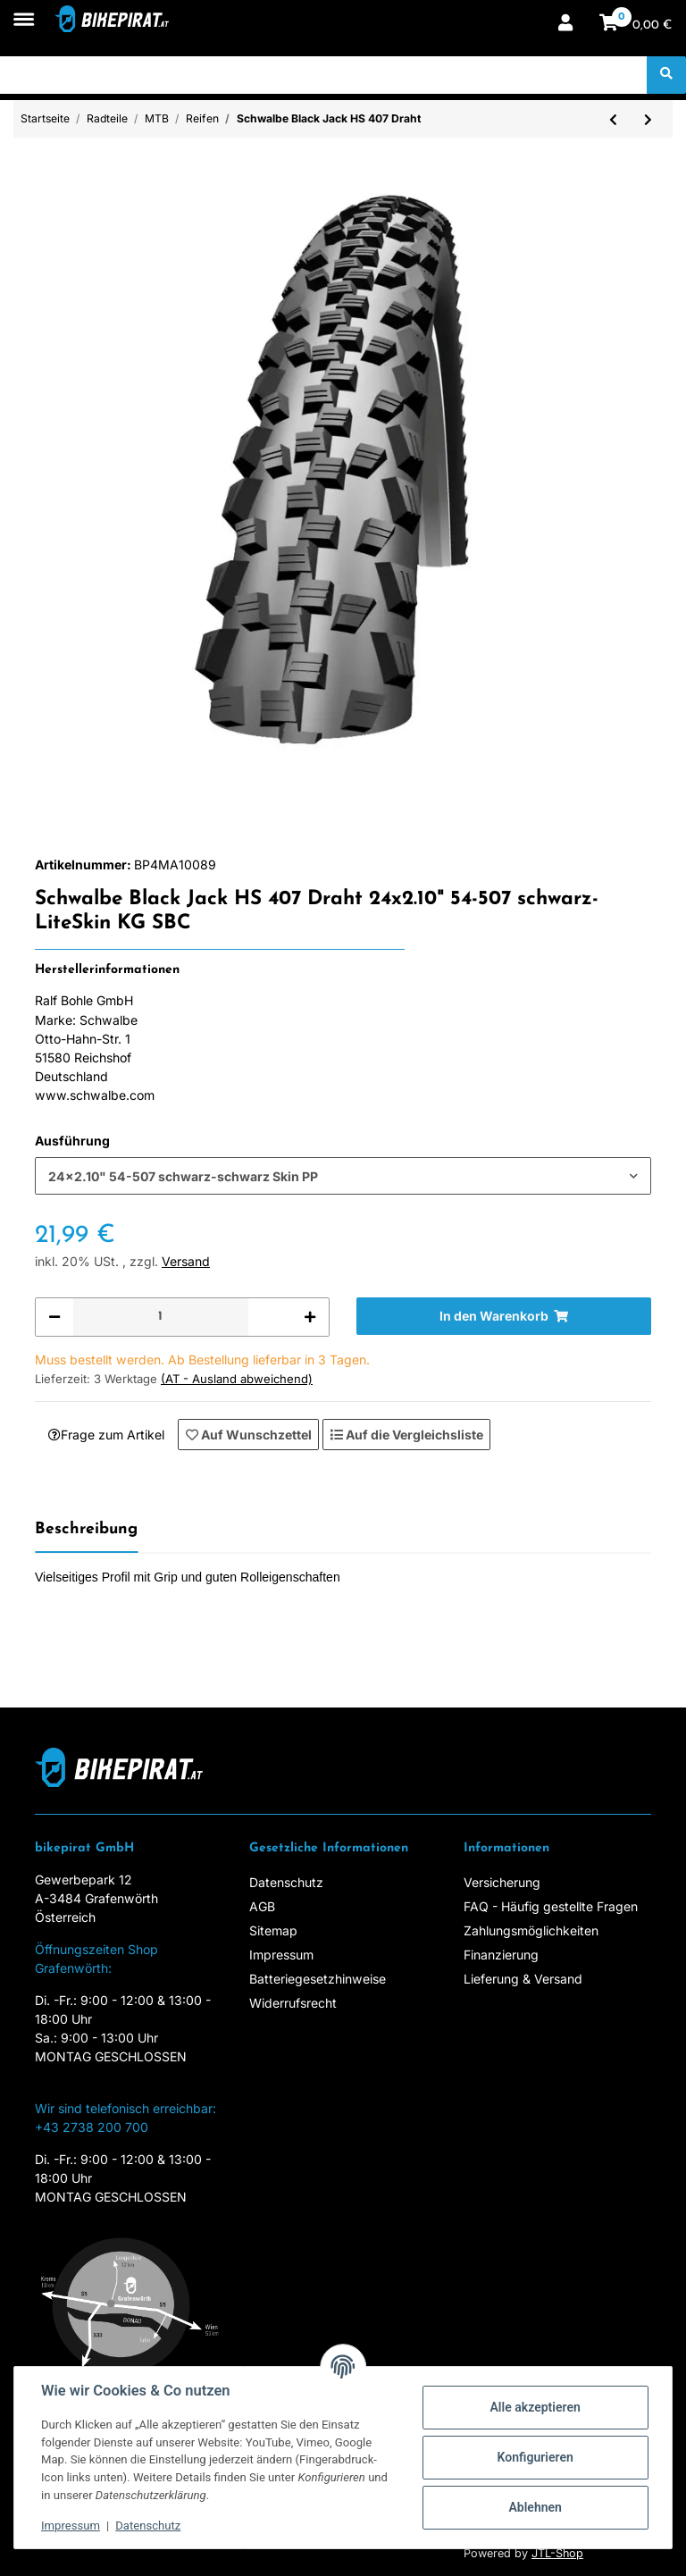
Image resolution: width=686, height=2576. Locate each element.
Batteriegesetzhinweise (317, 1978)
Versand (186, 1261)
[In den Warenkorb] (503, 1316)
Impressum (281, 1954)
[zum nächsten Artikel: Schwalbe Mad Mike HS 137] (648, 119)
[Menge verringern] (54, 1317)
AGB (262, 1906)
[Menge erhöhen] (310, 1317)
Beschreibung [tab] (86, 1529)
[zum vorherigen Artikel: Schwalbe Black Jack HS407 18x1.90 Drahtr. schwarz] (613, 119)
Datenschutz (286, 1882)
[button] (565, 24)
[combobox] (343, 1176)
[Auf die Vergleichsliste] (406, 1434)
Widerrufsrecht (293, 2002)
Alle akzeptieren (534, 2407)
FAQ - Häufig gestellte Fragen (551, 1906)
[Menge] (160, 1317)
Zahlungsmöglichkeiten (531, 1930)
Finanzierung (501, 1954)
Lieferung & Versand (523, 1978)
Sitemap (273, 1930)
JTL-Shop (557, 2553)
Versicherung (502, 1882)
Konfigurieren (535, 2457)
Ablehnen (535, 2507)
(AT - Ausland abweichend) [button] (237, 1379)
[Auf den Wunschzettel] (248, 1434)
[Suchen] (324, 75)
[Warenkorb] (636, 24)
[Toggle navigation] (23, 10)
